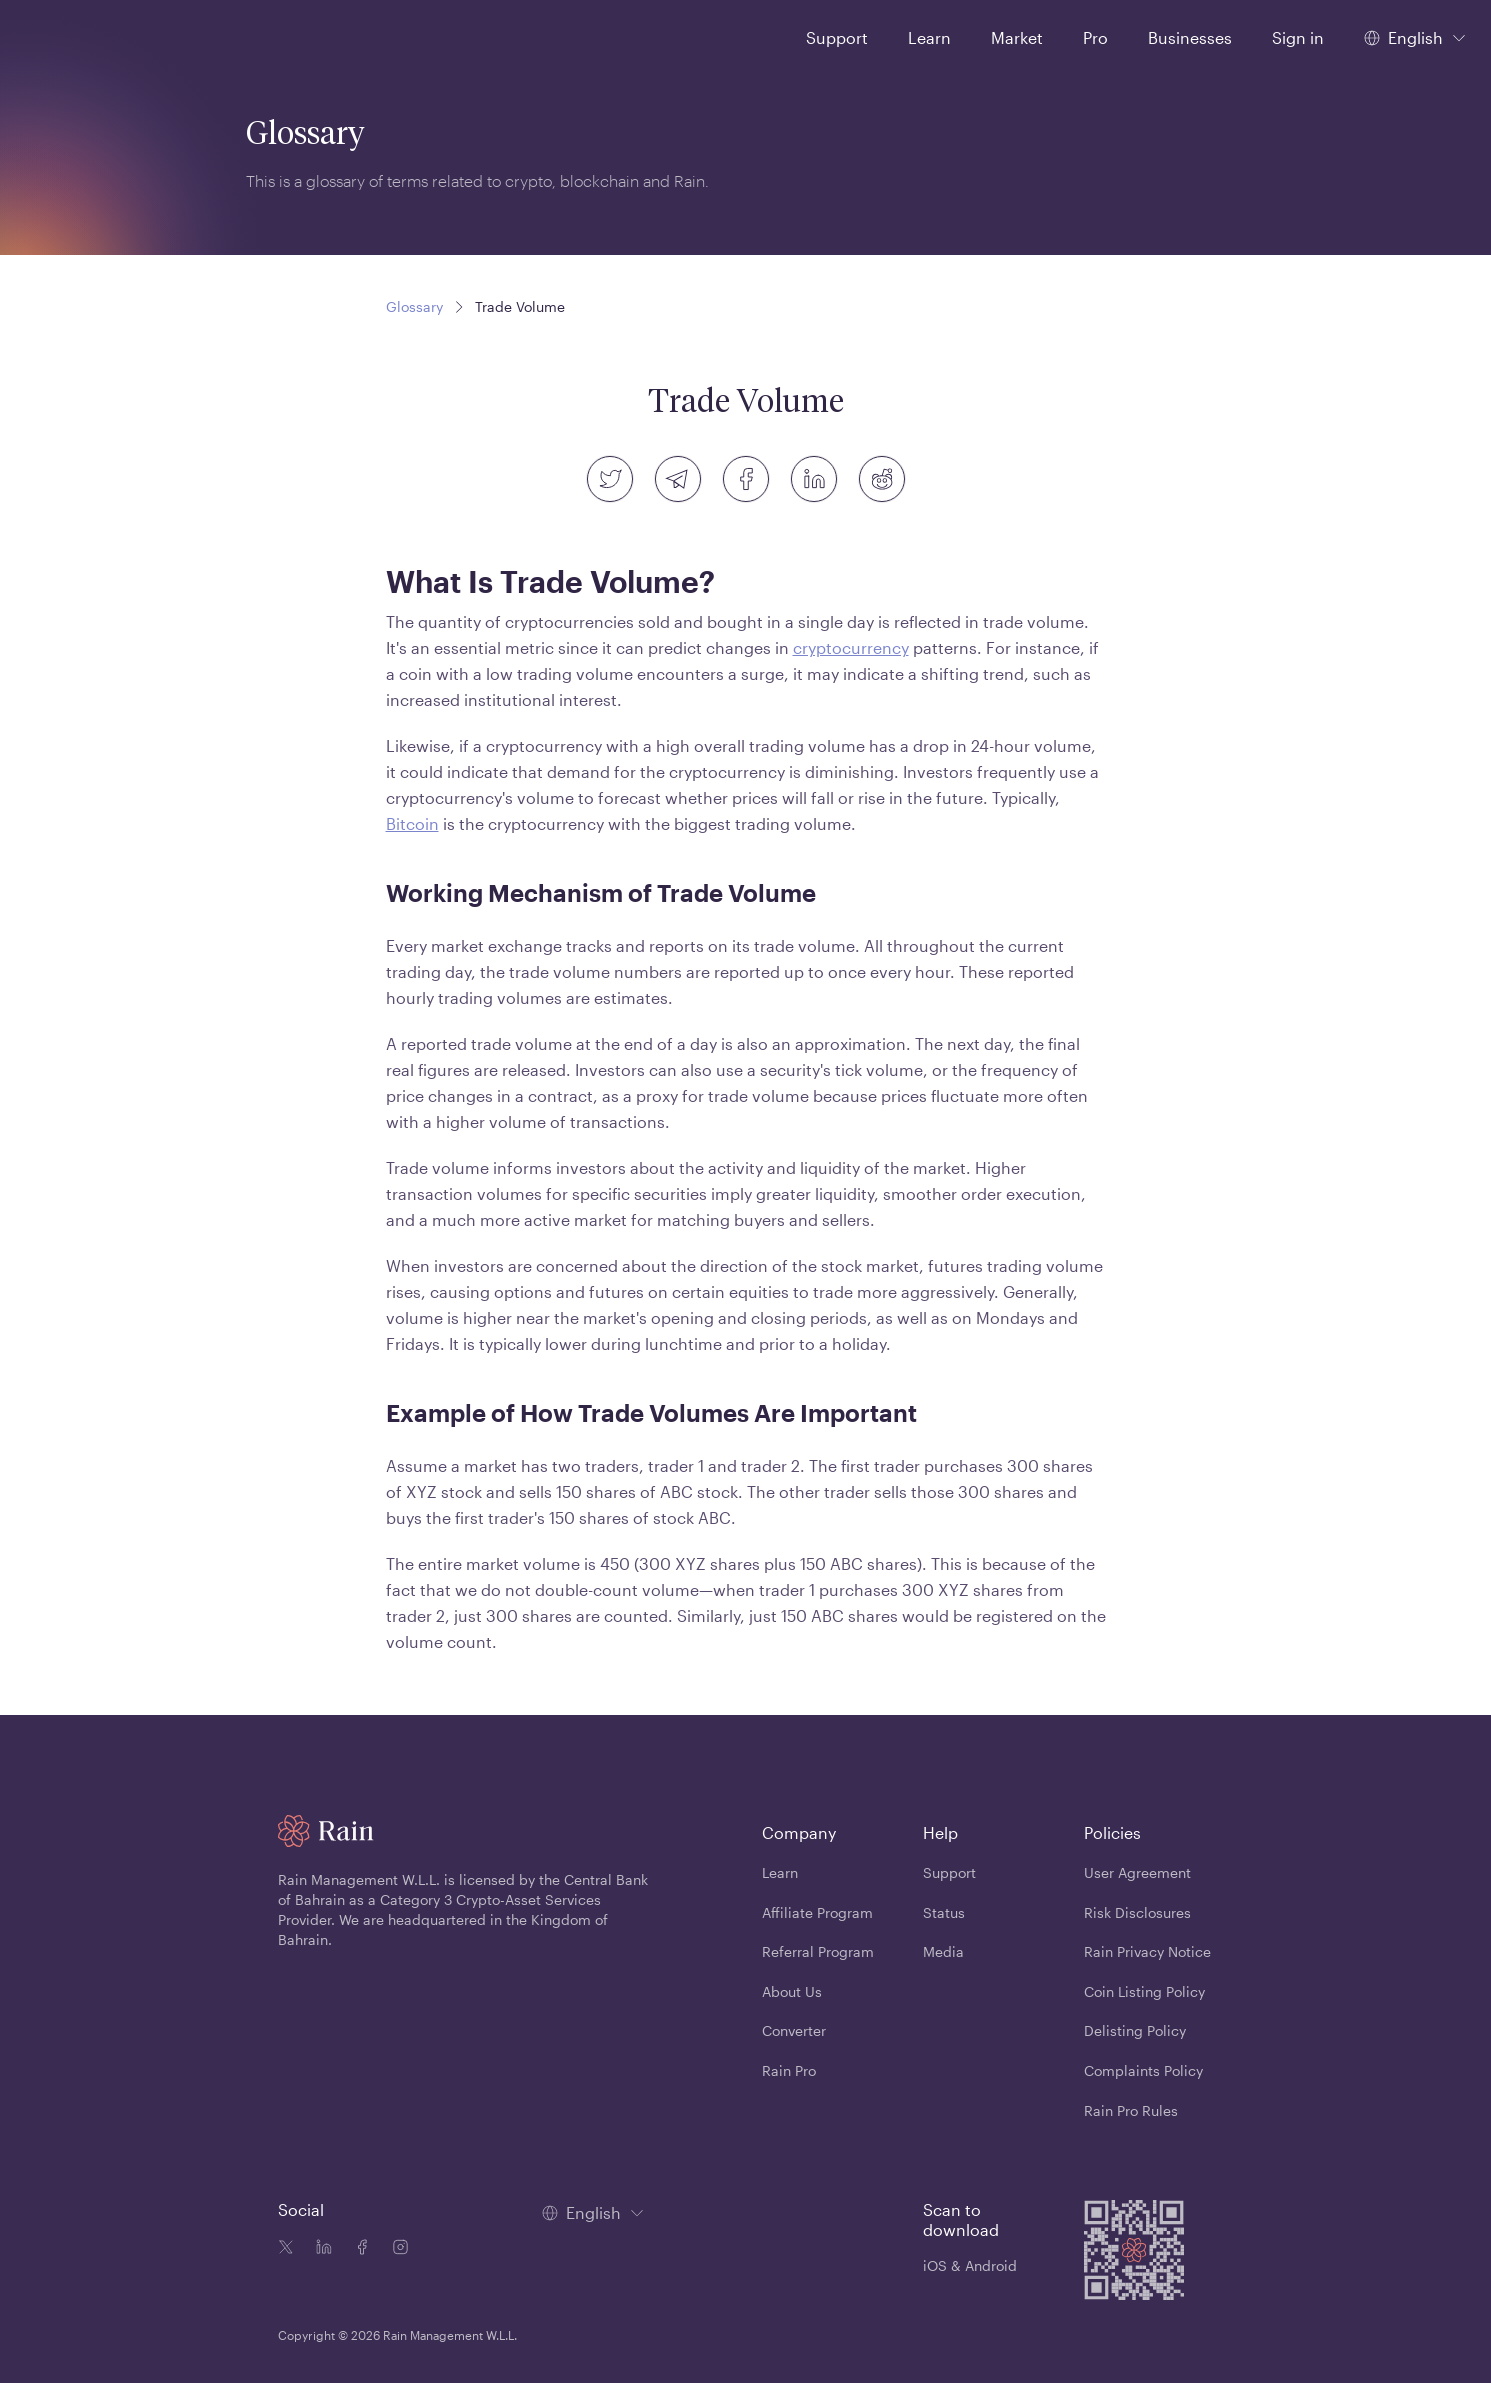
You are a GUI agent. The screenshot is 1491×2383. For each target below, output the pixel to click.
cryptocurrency (851, 647)
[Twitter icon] (286, 2249)
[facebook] (746, 479)
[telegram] (678, 479)
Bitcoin (412, 823)
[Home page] (68, 36)
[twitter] (610, 479)
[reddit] (882, 479)
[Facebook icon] (358, 2249)
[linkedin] (814, 479)
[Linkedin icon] (320, 2249)
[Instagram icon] (396, 2249)
